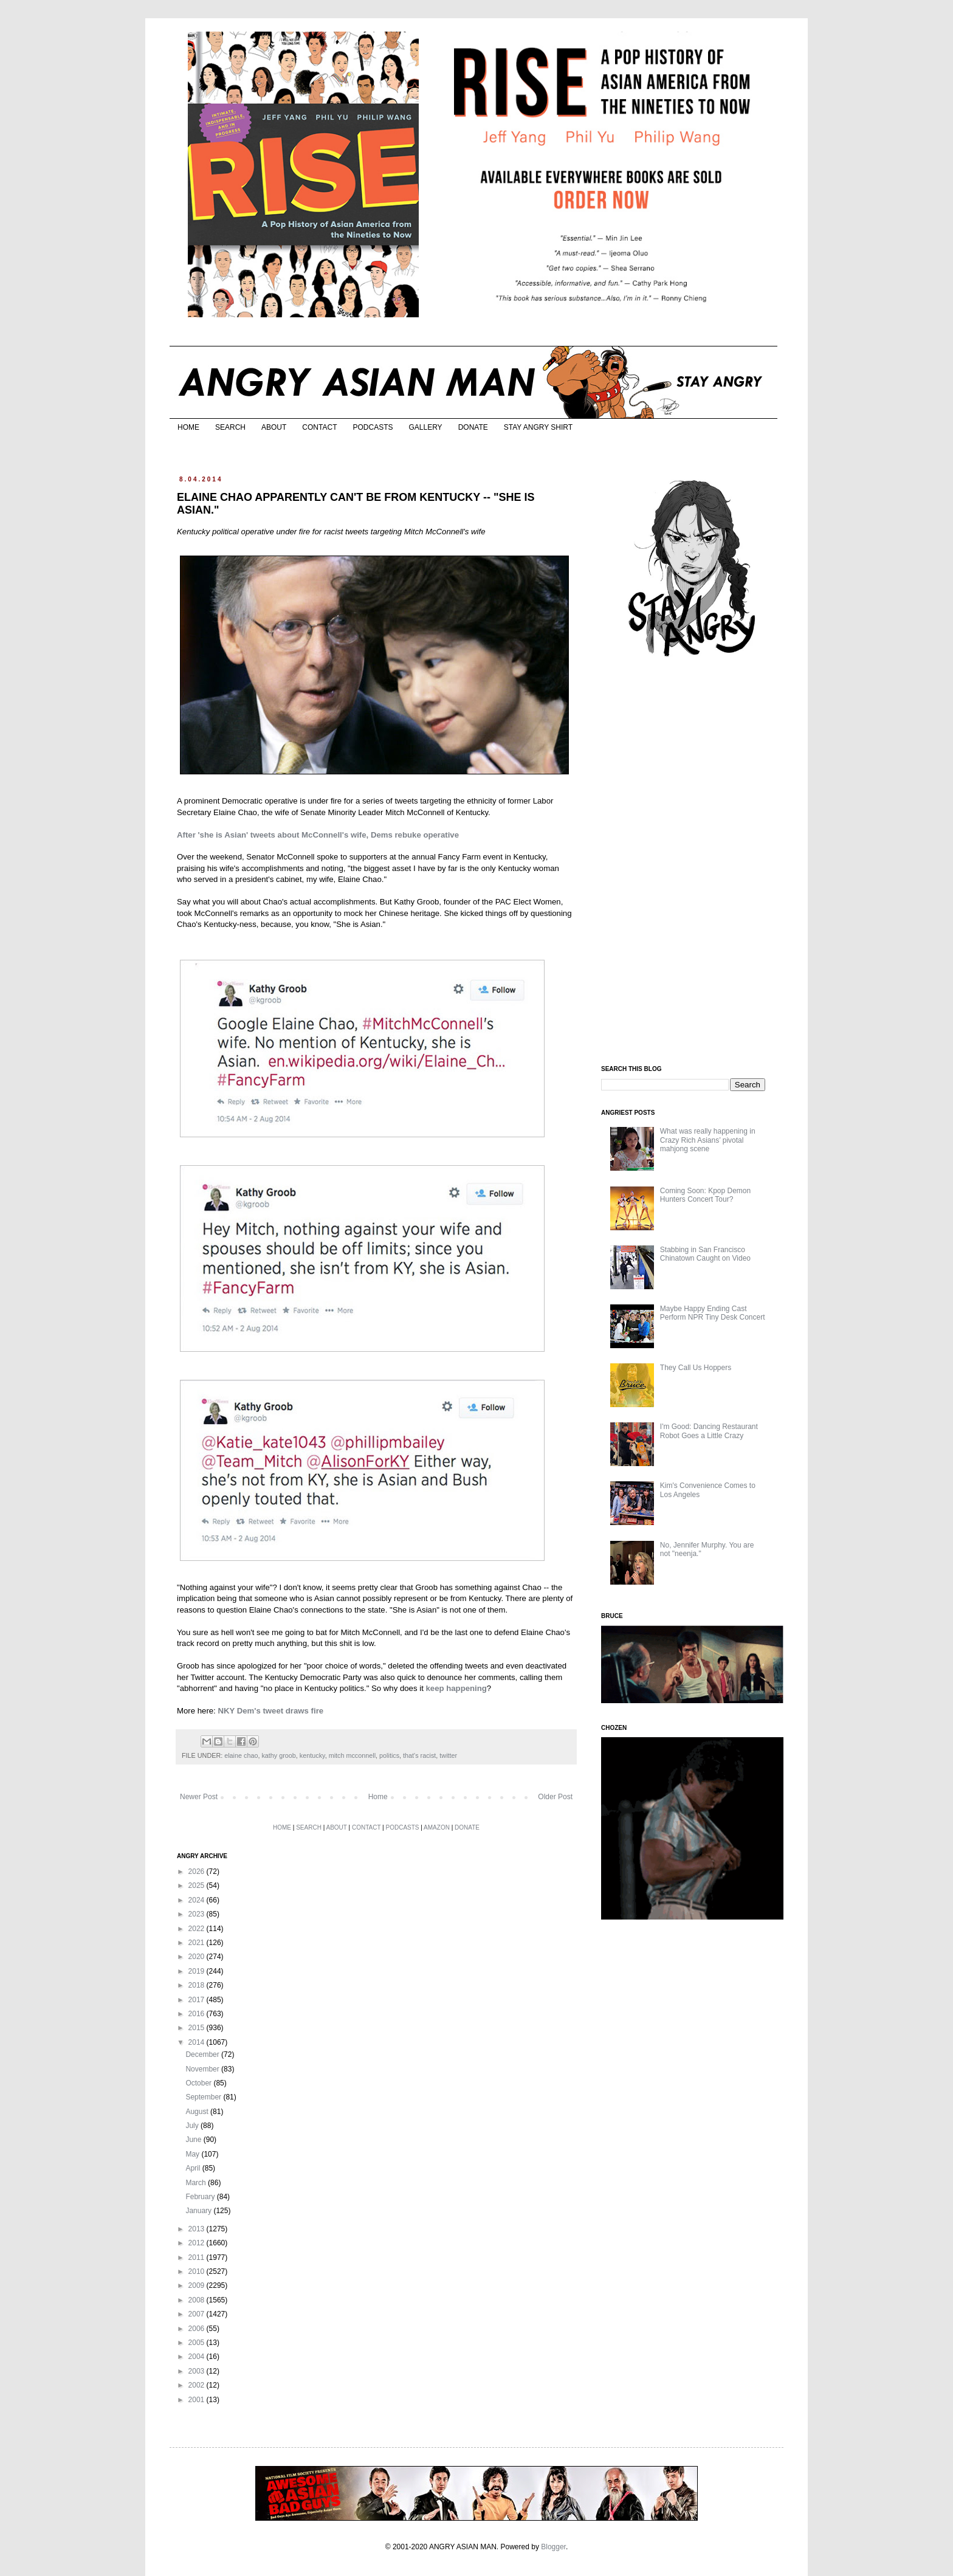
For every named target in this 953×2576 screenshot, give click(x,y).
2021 (197, 1942)
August (197, 2111)
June (194, 2139)
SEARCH (230, 427)
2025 (197, 1885)
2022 (197, 1928)
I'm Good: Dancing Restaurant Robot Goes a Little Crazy (709, 1430)
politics (389, 1755)
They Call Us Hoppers (695, 1367)
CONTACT (319, 427)
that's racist (419, 1755)
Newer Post (199, 1797)
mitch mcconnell (352, 1755)
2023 (197, 1914)
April (193, 2168)
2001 (197, 2399)
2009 (197, 2285)
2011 (197, 2257)
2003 (197, 2371)
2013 (197, 2229)
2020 (197, 1956)
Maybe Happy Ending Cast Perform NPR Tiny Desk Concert (712, 1312)
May (193, 2154)
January (199, 2210)
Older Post (555, 1797)
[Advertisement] (692, 862)
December (203, 2054)
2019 (197, 1971)
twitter (448, 1755)
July (193, 2125)
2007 (197, 2314)
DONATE (473, 427)
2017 (197, 2000)
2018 (197, 1985)
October (199, 2083)
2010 (197, 2271)
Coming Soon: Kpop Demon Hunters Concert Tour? (705, 1195)
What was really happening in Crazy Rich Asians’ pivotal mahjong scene (707, 1140)
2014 (197, 2042)
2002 (197, 2385)
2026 (197, 1871)
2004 (197, 2356)
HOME (188, 427)
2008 (197, 2300)
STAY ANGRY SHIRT (538, 427)
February (200, 2196)
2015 (197, 2027)
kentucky (312, 1755)
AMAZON (437, 1827)
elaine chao (241, 1755)
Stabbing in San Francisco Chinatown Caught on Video (705, 1253)
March (196, 2182)
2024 (197, 1900)
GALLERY (425, 427)
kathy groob (278, 1755)
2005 (197, 2342)
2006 (197, 2328)
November (203, 2069)
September (204, 2097)
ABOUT (273, 427)
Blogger (553, 2547)
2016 (197, 2013)
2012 (197, 2243)
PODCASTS (373, 427)
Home (378, 1797)
